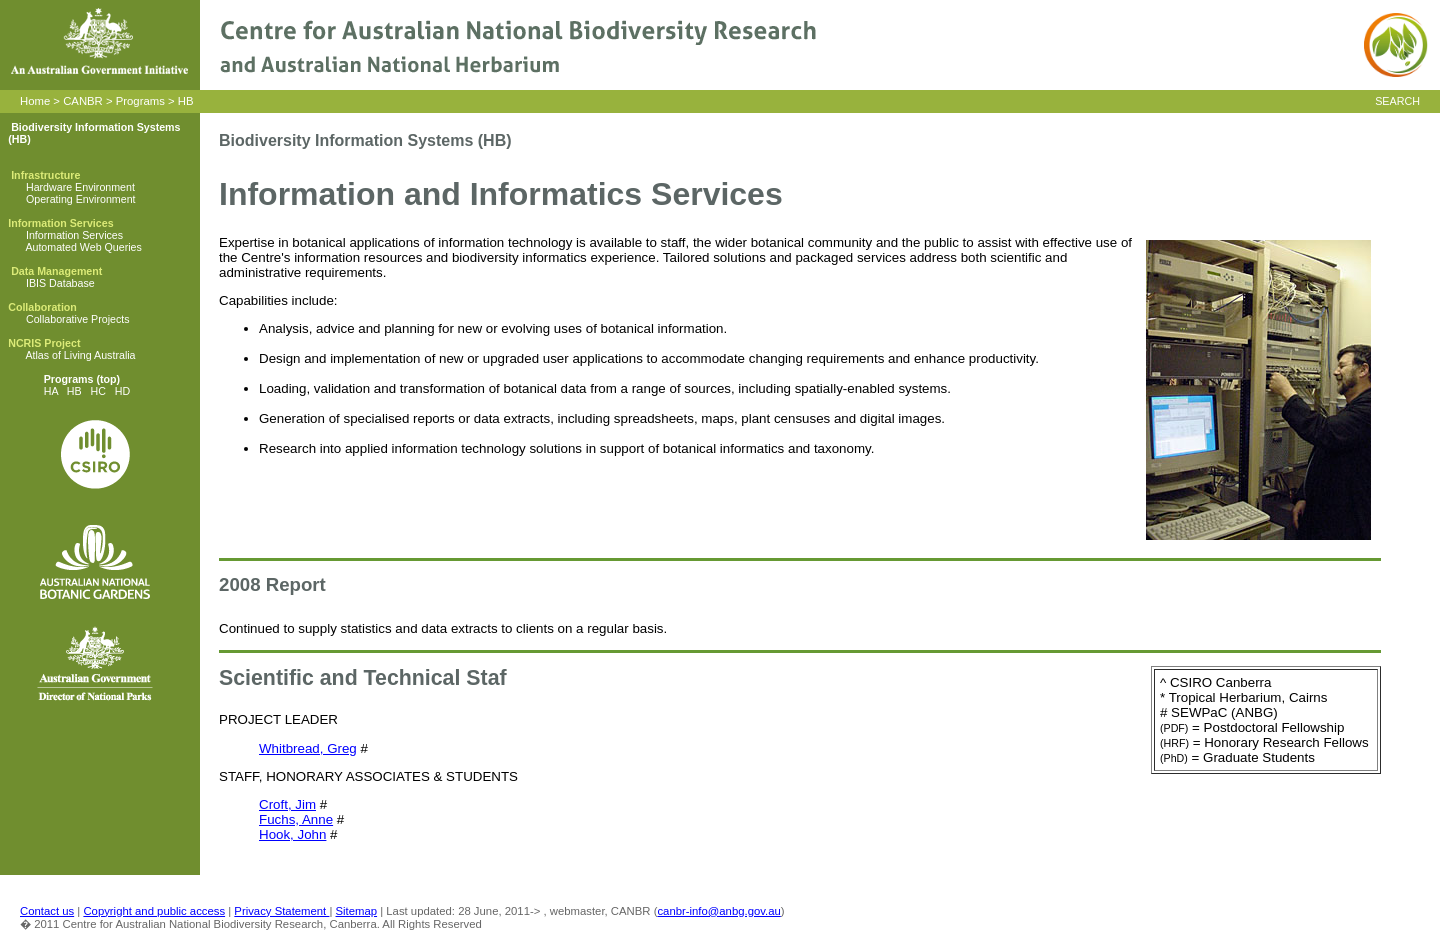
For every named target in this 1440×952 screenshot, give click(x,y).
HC (98, 391)
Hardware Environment (80, 187)
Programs (140, 101)
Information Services (74, 235)
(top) (106, 379)
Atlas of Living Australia (80, 355)
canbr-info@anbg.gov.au (718, 911)
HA (51, 391)
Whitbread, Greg (308, 748)
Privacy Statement (281, 911)
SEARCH (1397, 101)
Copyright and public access (154, 911)
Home (35, 101)
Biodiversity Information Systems (95, 127)
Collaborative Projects (78, 319)
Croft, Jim (287, 804)
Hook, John (292, 834)
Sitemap (357, 911)
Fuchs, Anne (296, 819)
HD (122, 391)
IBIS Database (60, 283)
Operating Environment (81, 199)
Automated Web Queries (83, 247)
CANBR (83, 101)
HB (186, 101)
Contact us (47, 911)
